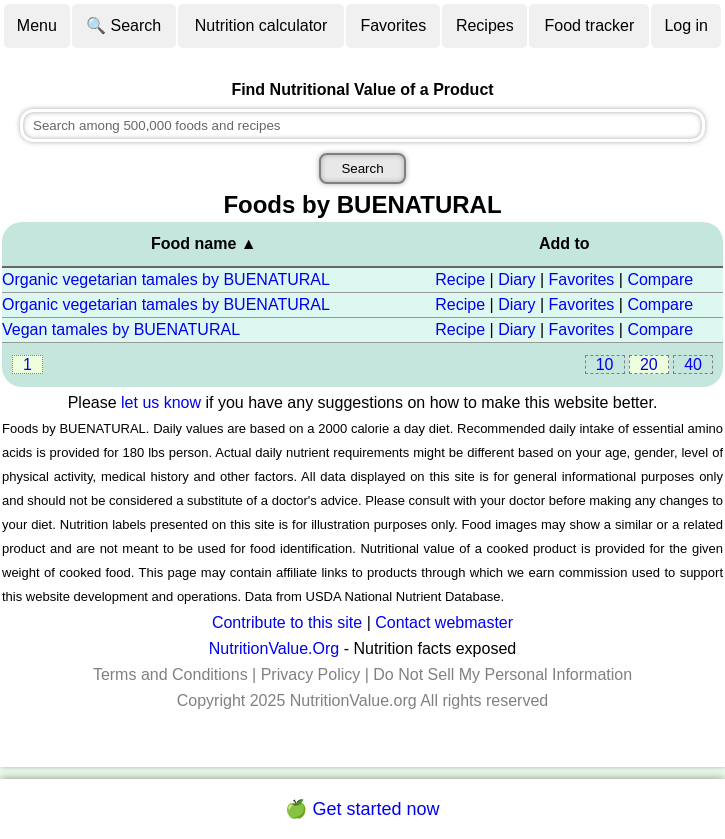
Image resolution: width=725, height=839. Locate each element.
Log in (686, 25)
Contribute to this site (287, 622)
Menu (37, 25)
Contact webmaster (444, 622)
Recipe (460, 279)
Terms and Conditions (170, 674)
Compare (660, 279)
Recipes (485, 25)
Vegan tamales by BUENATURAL (121, 329)
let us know (161, 402)
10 (605, 364)
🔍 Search (123, 25)
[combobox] (362, 125)
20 (649, 364)
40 (693, 364)
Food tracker (589, 25)
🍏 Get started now (362, 809)
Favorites (393, 25)
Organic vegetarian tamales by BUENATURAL (166, 279)
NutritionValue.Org (274, 648)
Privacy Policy (311, 674)
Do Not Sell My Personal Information (502, 674)
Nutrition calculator (261, 25)
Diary (516, 279)
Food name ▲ (204, 243)
